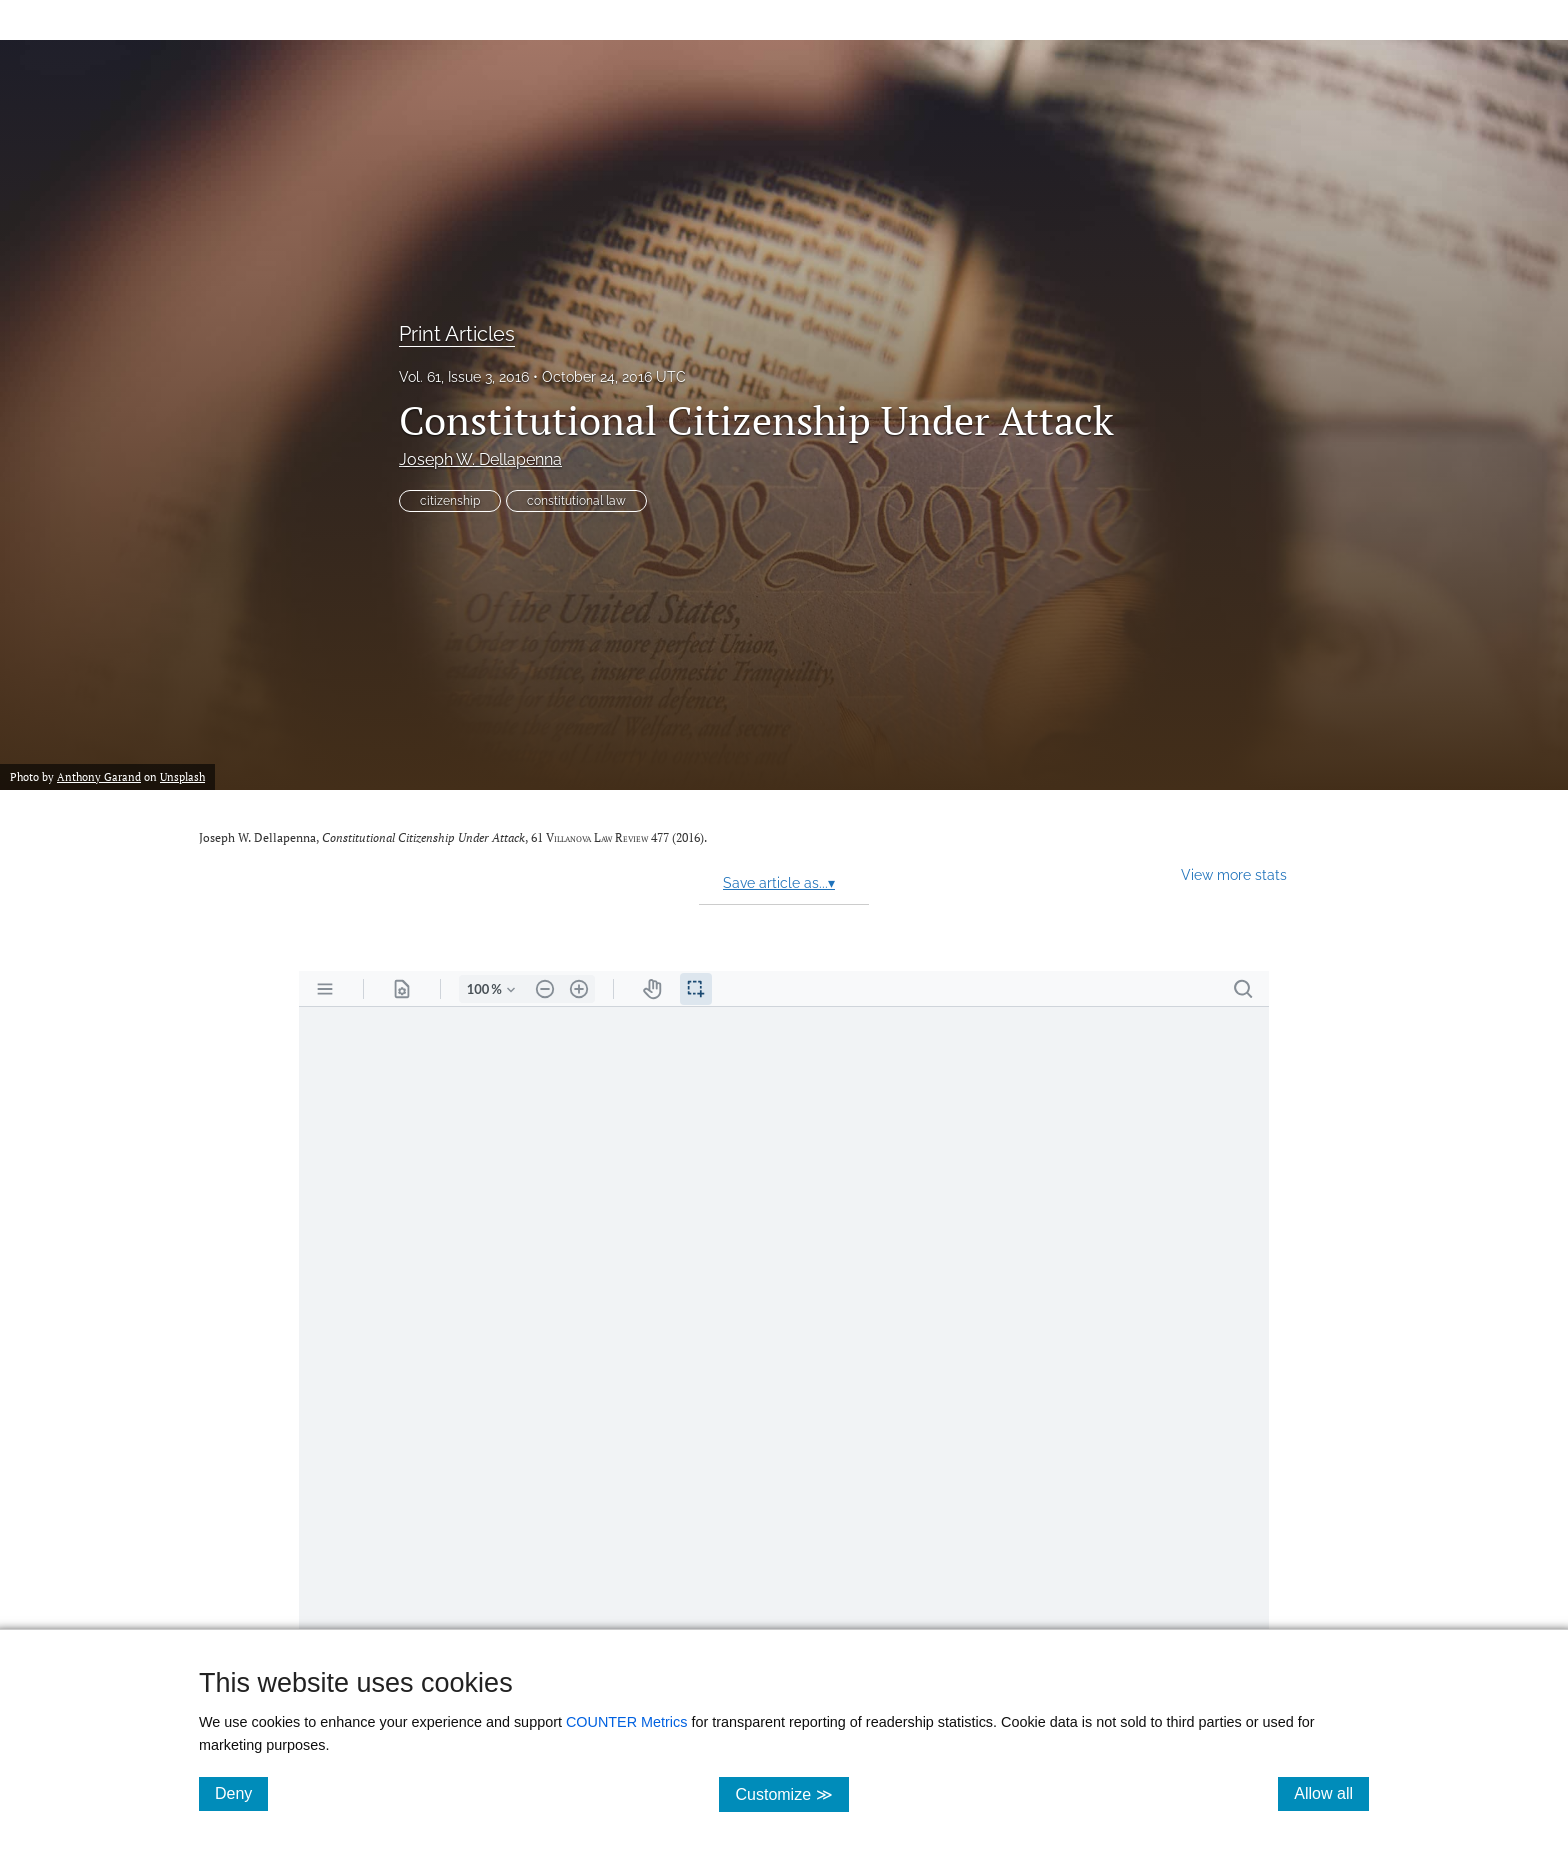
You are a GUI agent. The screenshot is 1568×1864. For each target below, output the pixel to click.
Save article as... (779, 883)
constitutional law (576, 501)
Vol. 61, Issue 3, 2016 (464, 377)
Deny (241, 1793)
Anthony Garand (99, 776)
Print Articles (457, 334)
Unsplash (182, 776)
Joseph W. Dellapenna (480, 459)
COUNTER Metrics (627, 1722)
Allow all (1331, 1793)
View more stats (1234, 874)
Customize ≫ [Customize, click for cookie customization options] (791, 1793)
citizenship (450, 501)
